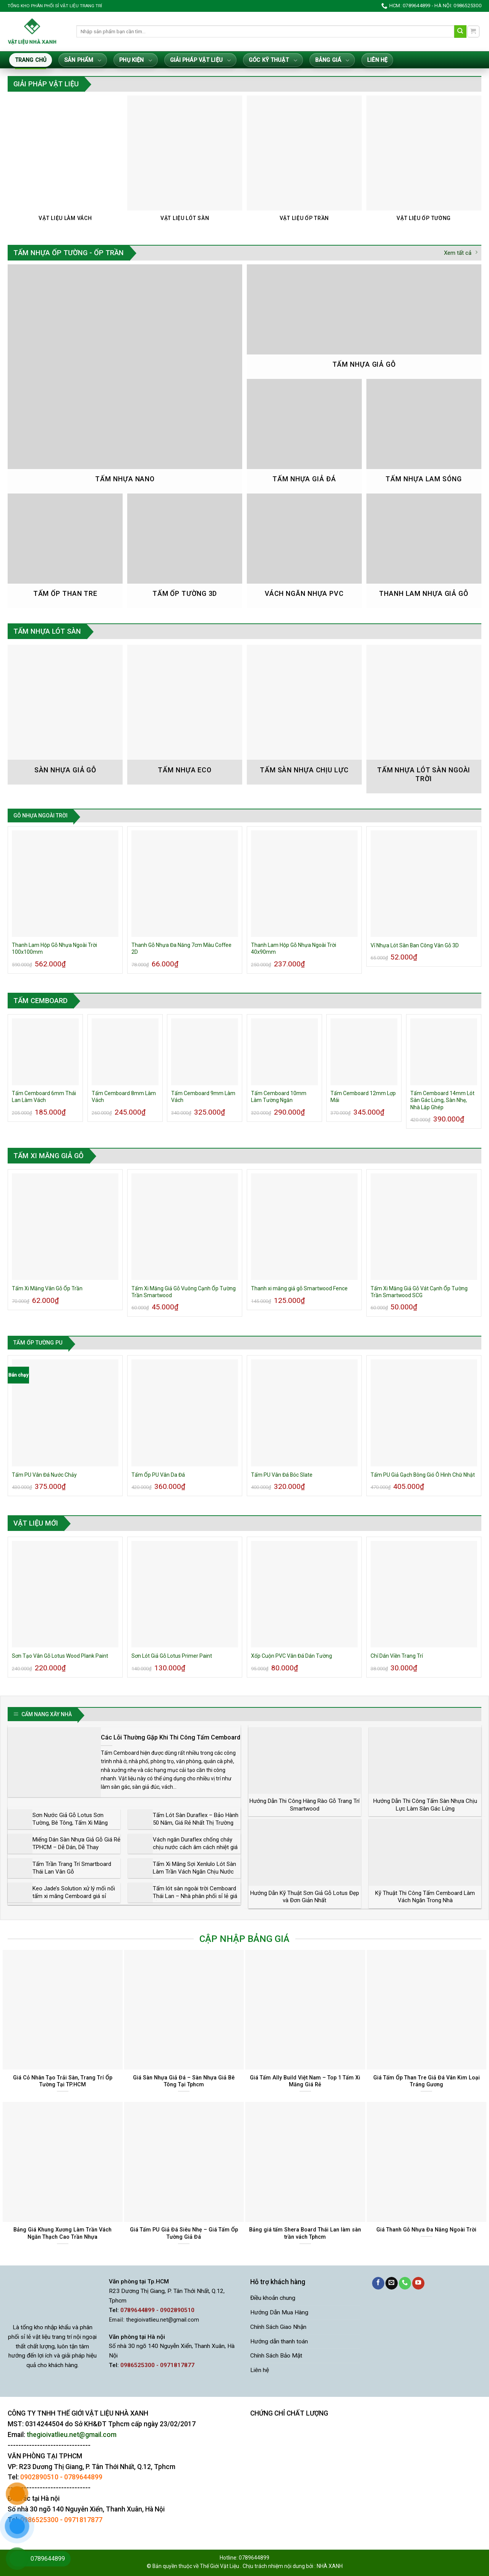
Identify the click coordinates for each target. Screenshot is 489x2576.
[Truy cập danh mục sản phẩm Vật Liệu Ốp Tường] (423, 162)
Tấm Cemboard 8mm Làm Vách (124, 1096)
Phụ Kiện (135, 60)
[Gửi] (460, 31)
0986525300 (39, 2520)
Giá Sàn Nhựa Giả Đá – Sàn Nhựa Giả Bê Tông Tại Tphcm (184, 2081)
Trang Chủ (30, 60)
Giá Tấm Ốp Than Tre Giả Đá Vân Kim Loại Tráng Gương (426, 2081)
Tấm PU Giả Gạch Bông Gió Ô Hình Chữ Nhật (423, 1475)
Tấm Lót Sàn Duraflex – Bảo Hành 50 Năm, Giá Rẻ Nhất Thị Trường (195, 1819)
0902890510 (39, 2477)
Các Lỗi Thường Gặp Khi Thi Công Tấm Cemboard (170, 1737)
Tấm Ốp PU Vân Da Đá (158, 1475)
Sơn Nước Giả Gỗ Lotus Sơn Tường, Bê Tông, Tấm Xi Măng (70, 1819)
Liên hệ (377, 60)
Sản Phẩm (82, 60)
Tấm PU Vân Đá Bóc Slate (282, 1475)
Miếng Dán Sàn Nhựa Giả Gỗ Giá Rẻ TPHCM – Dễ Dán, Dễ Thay (76, 1843)
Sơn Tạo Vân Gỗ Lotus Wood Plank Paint (60, 1656)
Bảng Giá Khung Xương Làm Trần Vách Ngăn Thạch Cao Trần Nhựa (62, 2233)
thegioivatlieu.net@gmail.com (162, 2320)
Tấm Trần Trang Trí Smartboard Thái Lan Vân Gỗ (71, 1868)
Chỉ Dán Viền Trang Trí (397, 1656)
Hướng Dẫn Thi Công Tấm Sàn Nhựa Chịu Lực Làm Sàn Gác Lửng (425, 1805)
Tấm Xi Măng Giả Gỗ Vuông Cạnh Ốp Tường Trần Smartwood (183, 1291)
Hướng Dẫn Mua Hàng (279, 2312)
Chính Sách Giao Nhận (278, 2327)
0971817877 (83, 2520)
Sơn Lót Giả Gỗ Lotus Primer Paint (171, 1656)
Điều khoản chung (272, 2297)
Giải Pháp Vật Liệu (200, 60)
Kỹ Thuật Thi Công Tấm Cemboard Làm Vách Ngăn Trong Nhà (425, 1897)
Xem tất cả (461, 252)
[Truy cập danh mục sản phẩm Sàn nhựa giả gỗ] (65, 714)
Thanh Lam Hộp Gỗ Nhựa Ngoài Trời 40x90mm (293, 948)
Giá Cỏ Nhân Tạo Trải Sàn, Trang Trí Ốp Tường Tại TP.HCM (62, 2081)
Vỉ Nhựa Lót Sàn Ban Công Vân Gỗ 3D (415, 945)
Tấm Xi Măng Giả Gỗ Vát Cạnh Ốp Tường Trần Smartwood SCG (419, 1291)
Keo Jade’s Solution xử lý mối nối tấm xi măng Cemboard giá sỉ (73, 1892)
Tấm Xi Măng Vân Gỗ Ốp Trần (47, 1288)
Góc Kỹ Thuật (273, 60)
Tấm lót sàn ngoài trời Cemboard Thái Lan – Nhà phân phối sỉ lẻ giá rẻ (195, 1896)
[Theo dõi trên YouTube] (418, 2283)
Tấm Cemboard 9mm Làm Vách (203, 1096)
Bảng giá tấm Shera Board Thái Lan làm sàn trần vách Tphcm (305, 2233)
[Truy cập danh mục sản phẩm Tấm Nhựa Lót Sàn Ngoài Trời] (423, 719)
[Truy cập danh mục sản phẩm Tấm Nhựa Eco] (184, 714)
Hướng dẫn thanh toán (279, 2341)
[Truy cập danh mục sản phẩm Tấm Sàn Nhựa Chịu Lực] (304, 714)
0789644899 (83, 2477)
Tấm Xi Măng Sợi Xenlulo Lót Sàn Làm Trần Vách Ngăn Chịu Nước (194, 1868)
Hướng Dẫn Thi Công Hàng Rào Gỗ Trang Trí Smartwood (304, 1805)
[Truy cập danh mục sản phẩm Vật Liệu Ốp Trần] (304, 162)
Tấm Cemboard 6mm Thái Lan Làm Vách (44, 1096)
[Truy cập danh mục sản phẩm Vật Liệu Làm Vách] (65, 162)
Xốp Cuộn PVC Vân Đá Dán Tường (291, 1656)
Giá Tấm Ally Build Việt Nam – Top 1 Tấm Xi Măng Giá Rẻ (305, 2081)
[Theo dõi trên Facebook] (378, 2283)
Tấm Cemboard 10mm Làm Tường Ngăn (278, 1096)
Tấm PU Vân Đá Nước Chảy (44, 1475)
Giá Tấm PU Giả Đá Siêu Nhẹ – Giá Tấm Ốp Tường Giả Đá (184, 2233)
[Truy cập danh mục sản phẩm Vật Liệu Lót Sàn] (184, 162)
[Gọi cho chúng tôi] (405, 2283)
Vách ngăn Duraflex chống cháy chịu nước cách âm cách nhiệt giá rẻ (195, 1847)
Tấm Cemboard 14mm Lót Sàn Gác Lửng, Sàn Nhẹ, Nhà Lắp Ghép (442, 1100)
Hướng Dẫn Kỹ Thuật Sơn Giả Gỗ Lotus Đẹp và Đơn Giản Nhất (304, 1897)
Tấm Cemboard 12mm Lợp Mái (363, 1096)
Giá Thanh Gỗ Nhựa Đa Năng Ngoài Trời (426, 2229)
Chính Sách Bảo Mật (276, 2355)
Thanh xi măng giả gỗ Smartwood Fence (299, 1288)
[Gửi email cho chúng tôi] (391, 2283)
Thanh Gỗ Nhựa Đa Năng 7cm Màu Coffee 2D (181, 948)
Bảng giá (332, 60)
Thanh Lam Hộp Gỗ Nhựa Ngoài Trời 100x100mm (54, 948)
